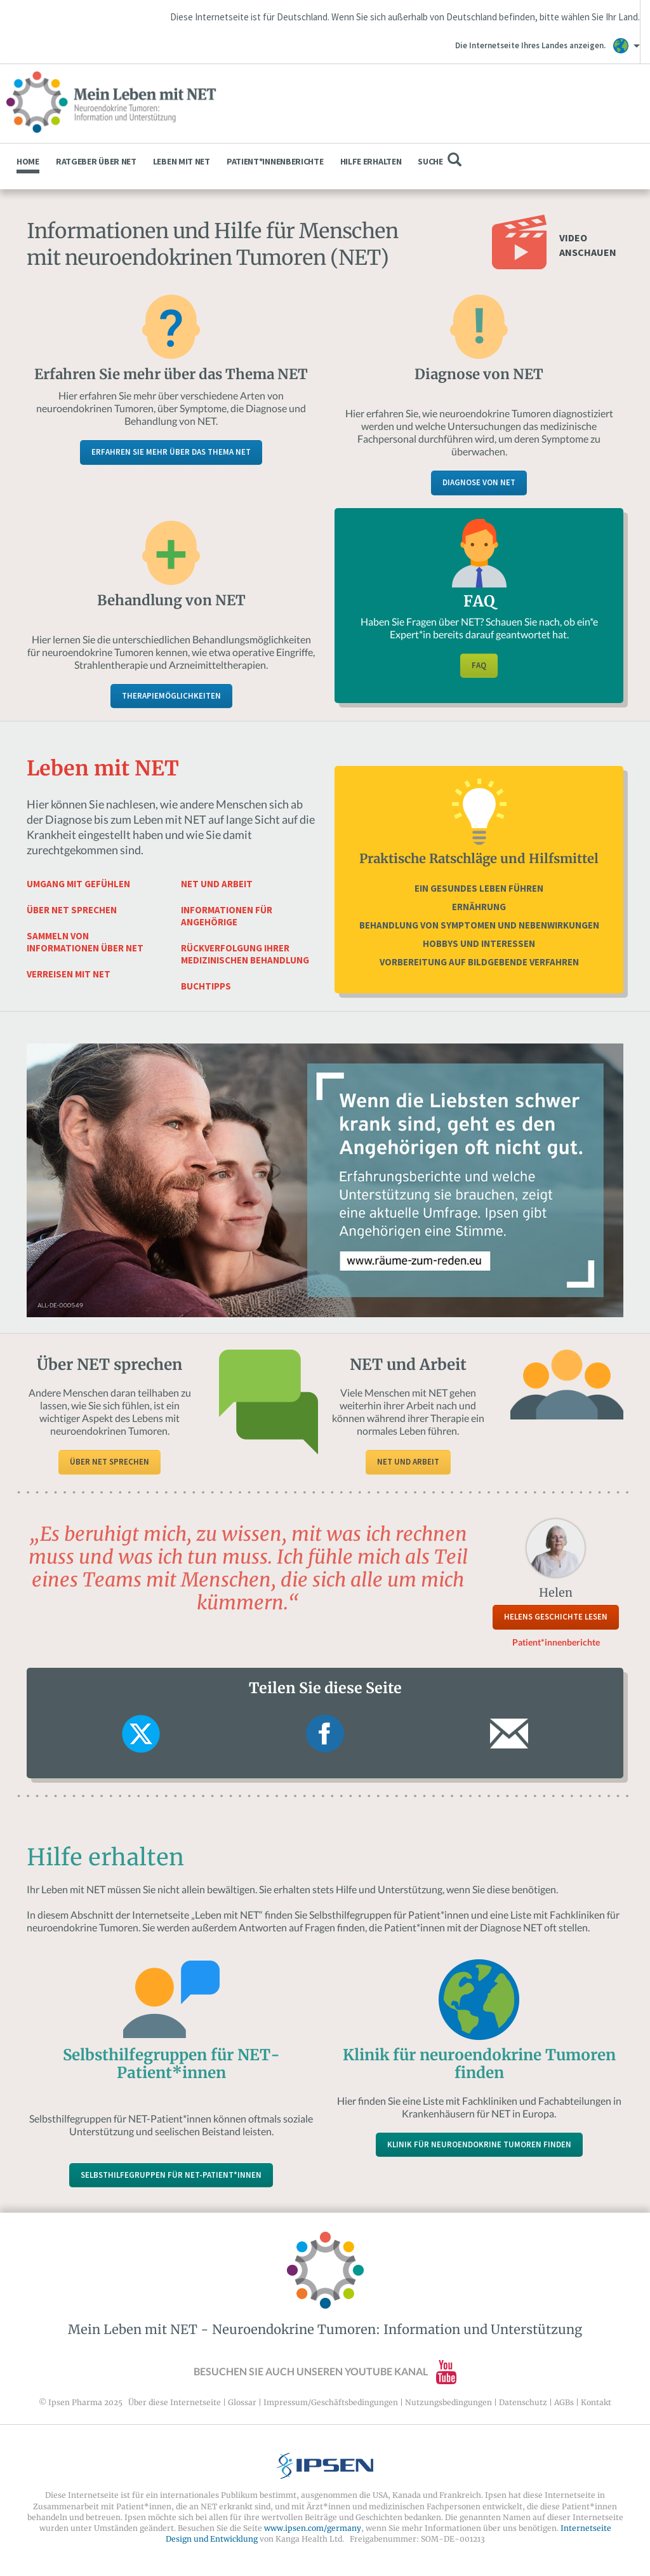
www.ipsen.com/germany (312, 2528)
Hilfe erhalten (371, 161)
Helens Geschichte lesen (555, 1616)
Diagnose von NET (478, 482)
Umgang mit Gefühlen (78, 884)
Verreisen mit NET (68, 974)
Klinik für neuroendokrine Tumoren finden (479, 2144)
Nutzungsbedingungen (448, 2402)
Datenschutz (523, 2402)
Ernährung (479, 907)
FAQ (479, 665)
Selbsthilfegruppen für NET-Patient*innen (171, 2175)
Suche (439, 159)
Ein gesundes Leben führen (479, 888)
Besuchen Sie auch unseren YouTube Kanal (325, 2371)
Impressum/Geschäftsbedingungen (330, 2402)
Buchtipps (206, 986)
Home (28, 161)
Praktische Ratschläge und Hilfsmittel (479, 858)
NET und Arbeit (217, 884)
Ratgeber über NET (96, 161)
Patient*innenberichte (275, 161)
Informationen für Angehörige (226, 916)
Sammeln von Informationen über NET (85, 942)
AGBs (564, 2402)
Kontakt (596, 2402)
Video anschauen (587, 244)
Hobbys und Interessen (479, 943)
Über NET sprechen (72, 910)
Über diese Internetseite (174, 2402)
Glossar (242, 2402)
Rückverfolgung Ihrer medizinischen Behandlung (245, 954)
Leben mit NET (181, 161)
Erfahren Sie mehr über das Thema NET (171, 451)
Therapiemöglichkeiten (171, 695)
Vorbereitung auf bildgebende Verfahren (479, 962)
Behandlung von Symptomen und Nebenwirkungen (479, 925)
